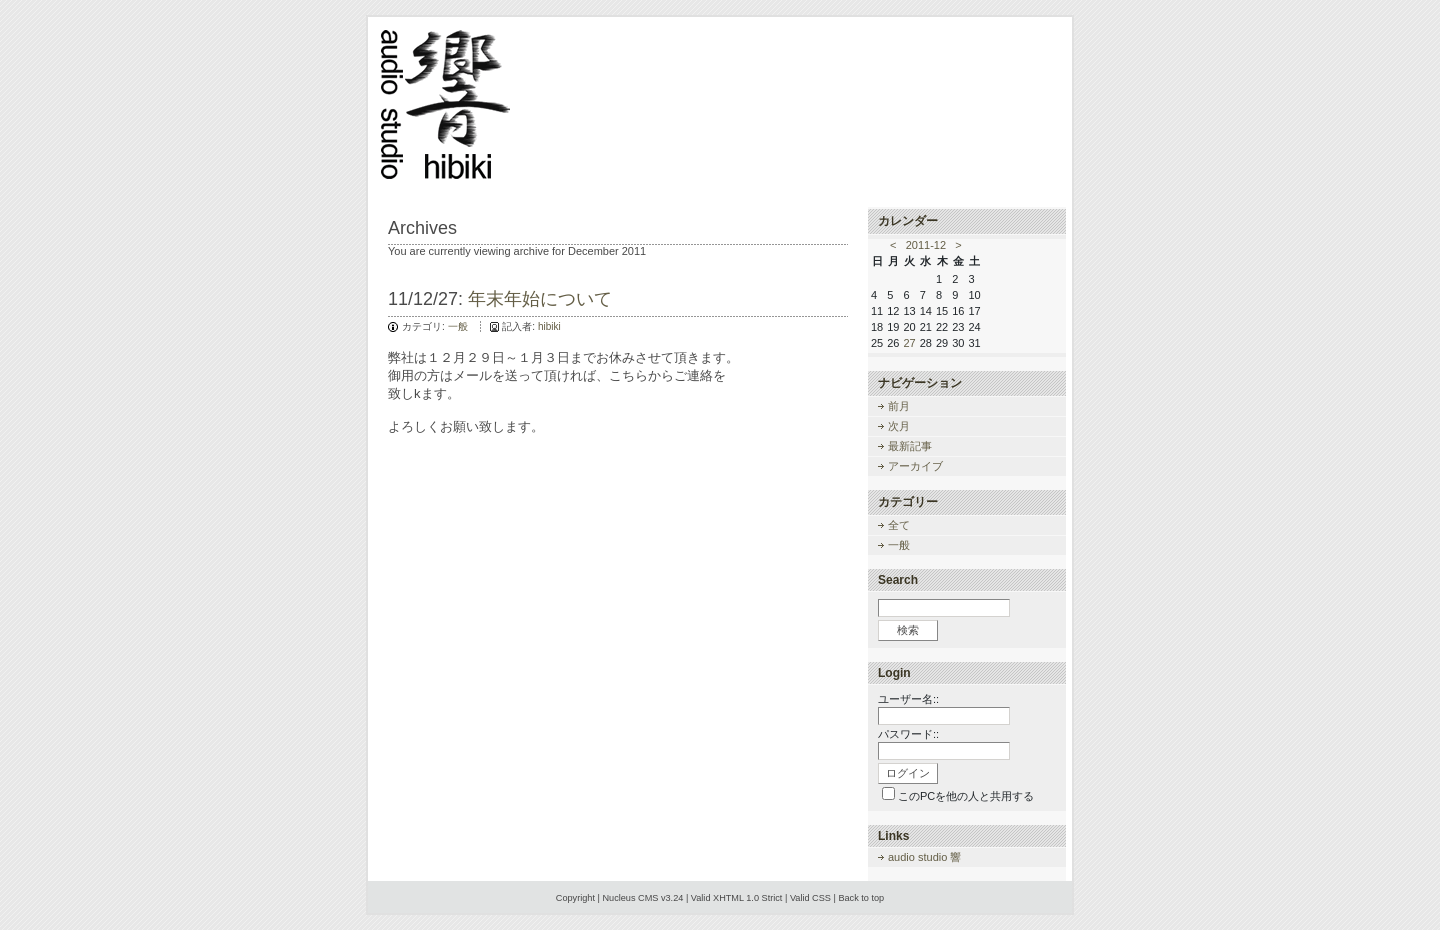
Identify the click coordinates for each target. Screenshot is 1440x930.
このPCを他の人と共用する (966, 796)
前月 (899, 406)
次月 (899, 426)
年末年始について (540, 299)
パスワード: (907, 734)
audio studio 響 (924, 857)
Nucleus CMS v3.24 (642, 898)
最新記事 (910, 446)
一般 (458, 326)
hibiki (549, 326)
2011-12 (926, 245)
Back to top (861, 898)
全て (899, 525)
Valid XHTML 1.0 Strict (737, 898)
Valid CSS (810, 898)
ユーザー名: (907, 699)
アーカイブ (915, 466)
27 (910, 343)
